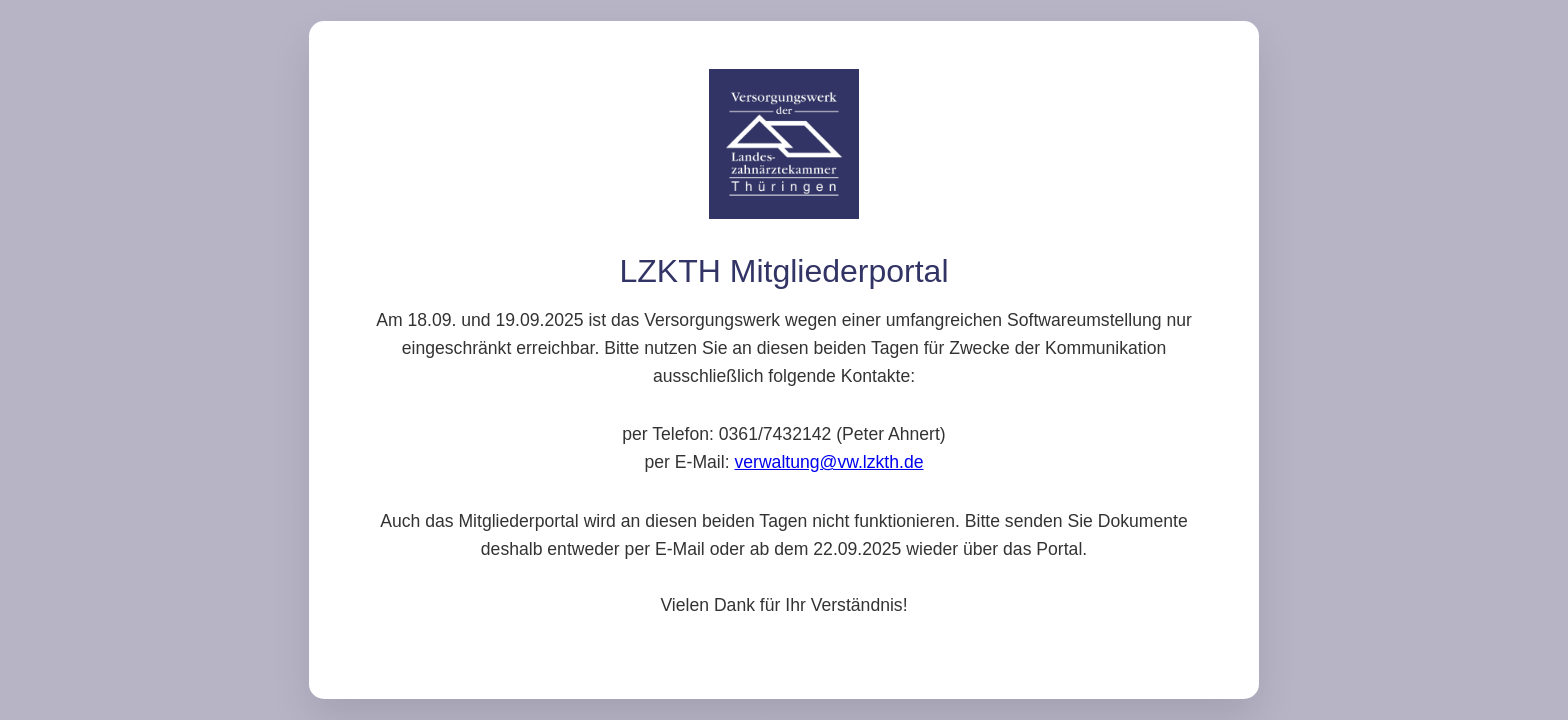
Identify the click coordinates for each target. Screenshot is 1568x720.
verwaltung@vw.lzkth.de (828, 462)
